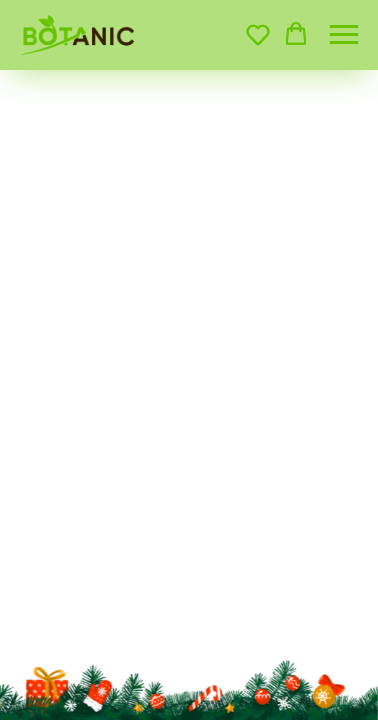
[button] (258, 34)
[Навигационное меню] (344, 35)
